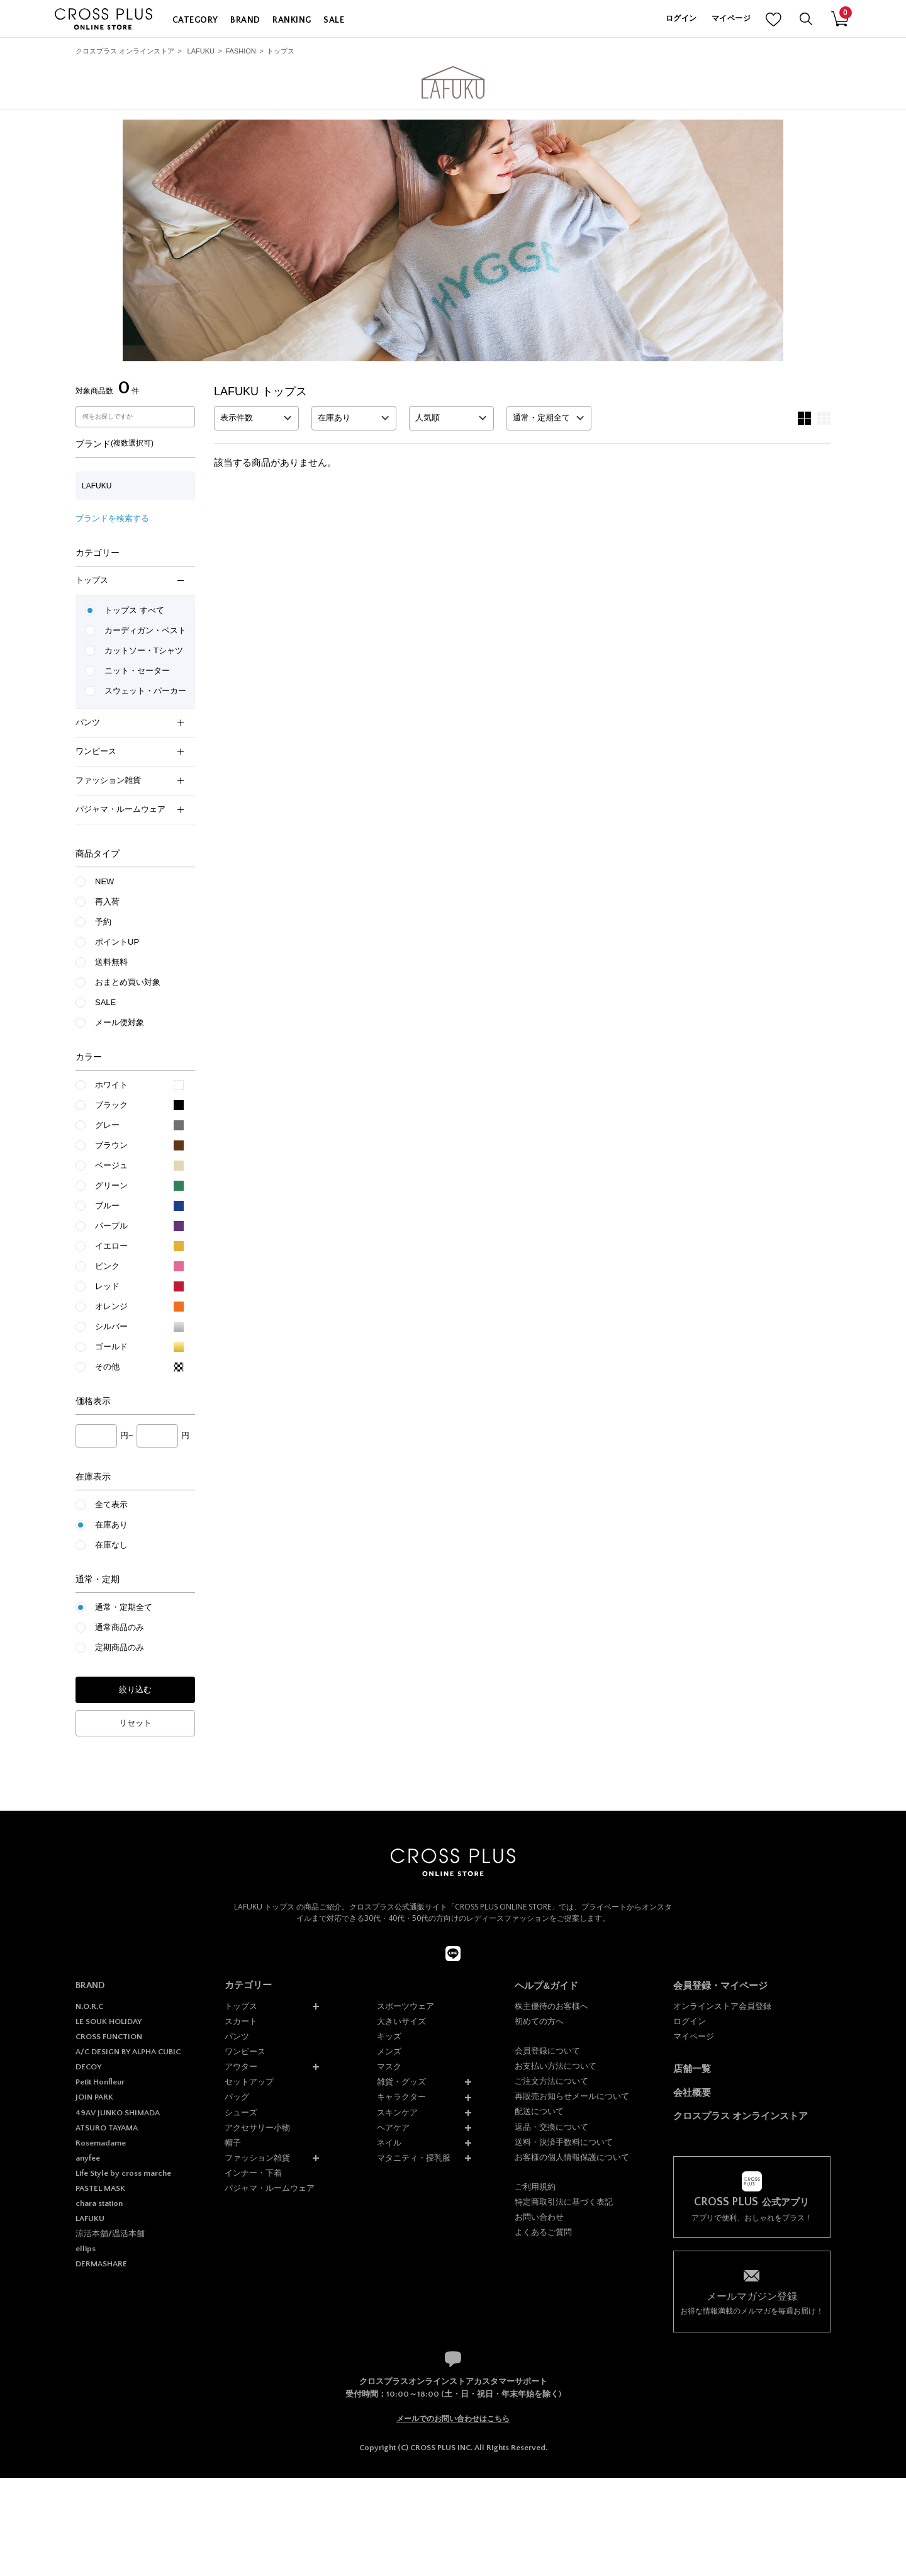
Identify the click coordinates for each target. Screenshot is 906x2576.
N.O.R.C (89, 2006)
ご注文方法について (551, 2081)
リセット (135, 1723)
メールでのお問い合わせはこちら (453, 2418)
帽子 (233, 2142)
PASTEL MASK (100, 2188)
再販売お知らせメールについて (572, 2096)
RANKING (291, 20)
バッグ (237, 2096)
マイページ (731, 18)
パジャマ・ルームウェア (130, 809)
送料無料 (111, 962)
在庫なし (111, 1545)
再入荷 (107, 901)
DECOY (88, 2066)
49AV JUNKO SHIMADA (118, 2112)
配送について (539, 2111)
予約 (103, 921)
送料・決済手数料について (564, 2142)
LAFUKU (201, 51)
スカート (241, 2021)
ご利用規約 (535, 2186)
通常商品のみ (119, 1627)
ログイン (681, 18)
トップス (280, 51)
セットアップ (249, 2081)
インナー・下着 (253, 2173)
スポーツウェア (405, 2006)
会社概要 (692, 2092)
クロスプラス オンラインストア (125, 51)
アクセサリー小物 (257, 2127)
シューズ (241, 2112)
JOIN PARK (94, 2097)
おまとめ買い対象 (127, 982)
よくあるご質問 (543, 2232)
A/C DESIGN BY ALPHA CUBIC (128, 2051)
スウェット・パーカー (145, 690)
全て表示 (111, 1504)
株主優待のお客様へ (551, 2006)
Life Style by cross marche (123, 2173)
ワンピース (130, 751)
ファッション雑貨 (130, 780)
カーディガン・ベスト (145, 630)
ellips (86, 2248)
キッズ (389, 2036)
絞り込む (135, 1689)
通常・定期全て (123, 1607)
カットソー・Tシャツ (143, 650)
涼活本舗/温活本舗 (110, 2233)
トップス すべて (134, 610)
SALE (333, 20)
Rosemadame (101, 2143)
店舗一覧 (692, 2068)
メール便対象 (119, 1022)
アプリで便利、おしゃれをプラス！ (752, 2209)
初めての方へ (539, 2021)
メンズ (389, 2051)
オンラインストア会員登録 (722, 2006)
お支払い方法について (555, 2066)
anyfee (88, 2158)
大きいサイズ (401, 2021)
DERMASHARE (101, 2263)
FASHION (240, 51)
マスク (389, 2066)
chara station (99, 2203)
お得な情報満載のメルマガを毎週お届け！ (752, 2302)
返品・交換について (551, 2127)
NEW (104, 881)
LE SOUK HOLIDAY (109, 2021)
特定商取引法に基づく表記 (564, 2202)
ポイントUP (117, 942)
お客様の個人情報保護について (572, 2157)
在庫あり (111, 1524)
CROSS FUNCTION (109, 2036)
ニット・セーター (137, 670)
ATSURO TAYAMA (107, 2127)
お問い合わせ (539, 2217)
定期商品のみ (119, 1647)
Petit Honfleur (100, 2082)
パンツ (130, 722)
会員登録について (547, 2051)
